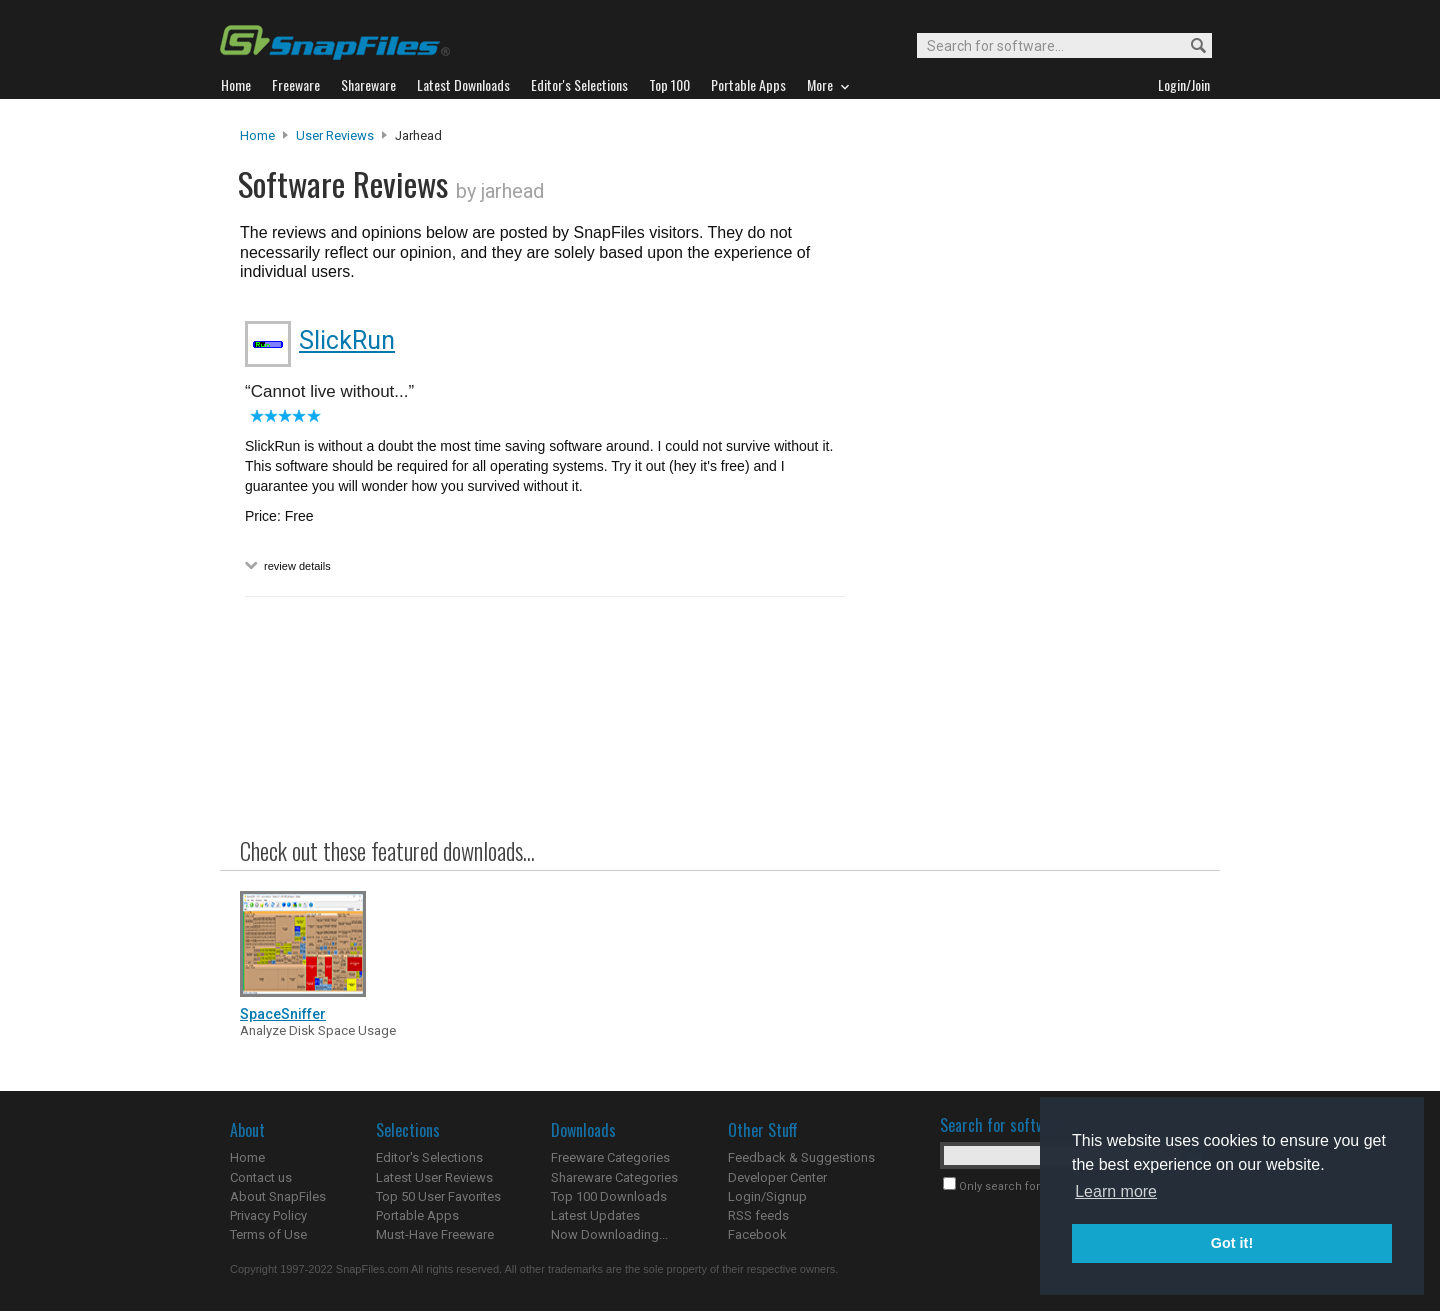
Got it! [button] (1232, 1243)
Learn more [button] (1116, 1191)
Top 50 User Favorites (438, 1196)
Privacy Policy (268, 1215)
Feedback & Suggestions (801, 1157)
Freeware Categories (610, 1157)
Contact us (261, 1177)
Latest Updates (595, 1215)
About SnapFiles (278, 1196)
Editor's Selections (429, 1157)
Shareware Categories (614, 1177)
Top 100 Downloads (609, 1196)
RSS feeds (758, 1215)
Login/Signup (767, 1196)
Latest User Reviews (434, 1177)
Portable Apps (417, 1215)
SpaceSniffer (283, 1014)
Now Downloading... (609, 1234)
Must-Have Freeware (435, 1234)
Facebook (757, 1234)
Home (257, 135)
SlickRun (347, 340)
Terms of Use (268, 1234)
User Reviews (335, 135)
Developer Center (777, 1177)
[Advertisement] (1030, 533)
